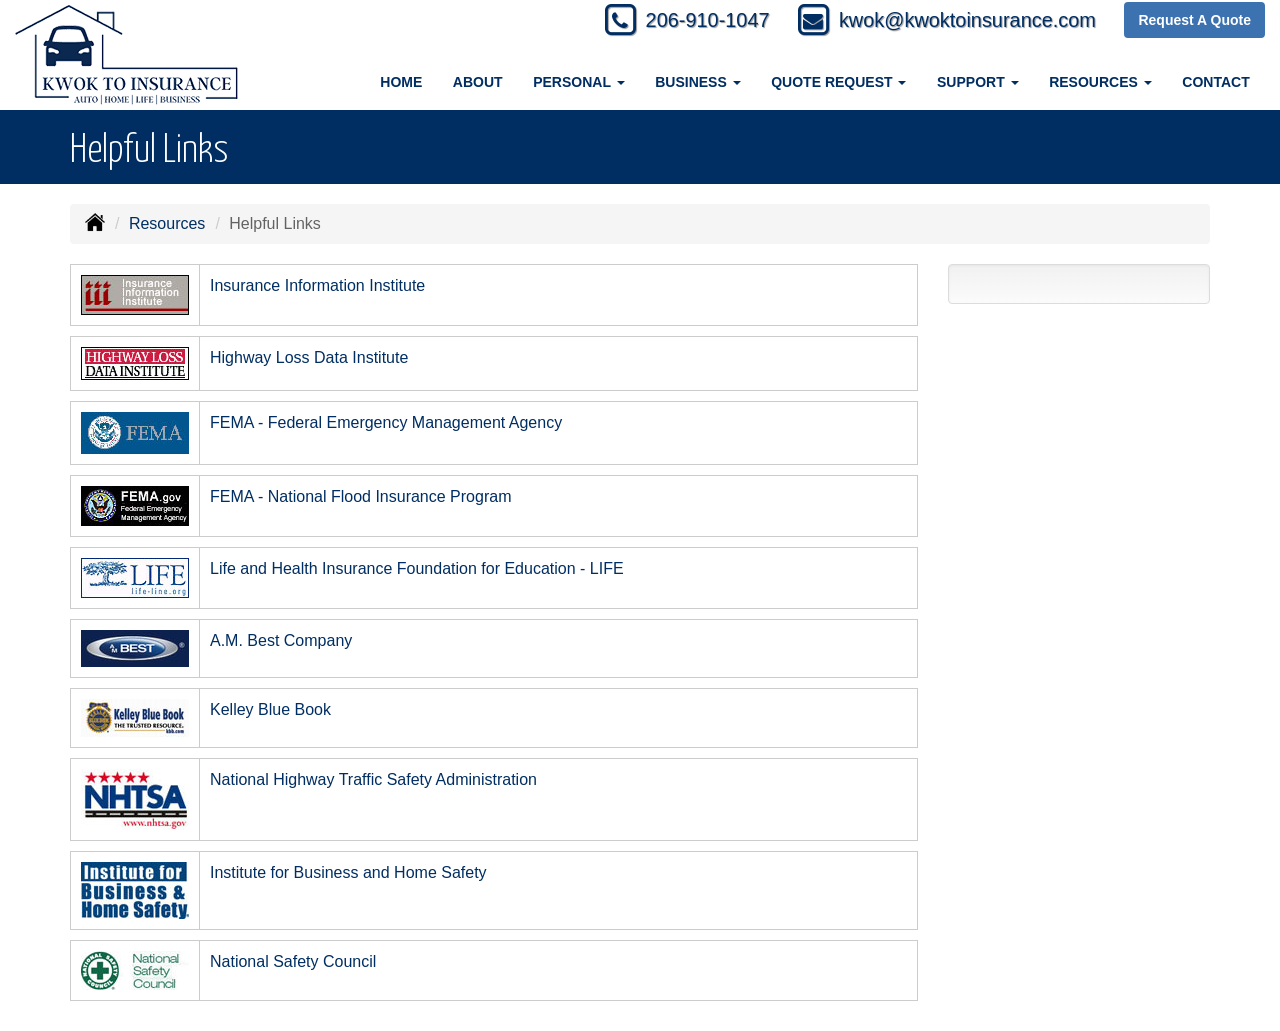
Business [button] (697, 82)
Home (401, 82)
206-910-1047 (659, 22)
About (478, 82)
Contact (1215, 82)
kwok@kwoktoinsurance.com (949, 22)
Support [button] (978, 82)
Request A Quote (1194, 22)
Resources (167, 223)
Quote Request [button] (838, 82)
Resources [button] (1100, 82)
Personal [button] (578, 82)
